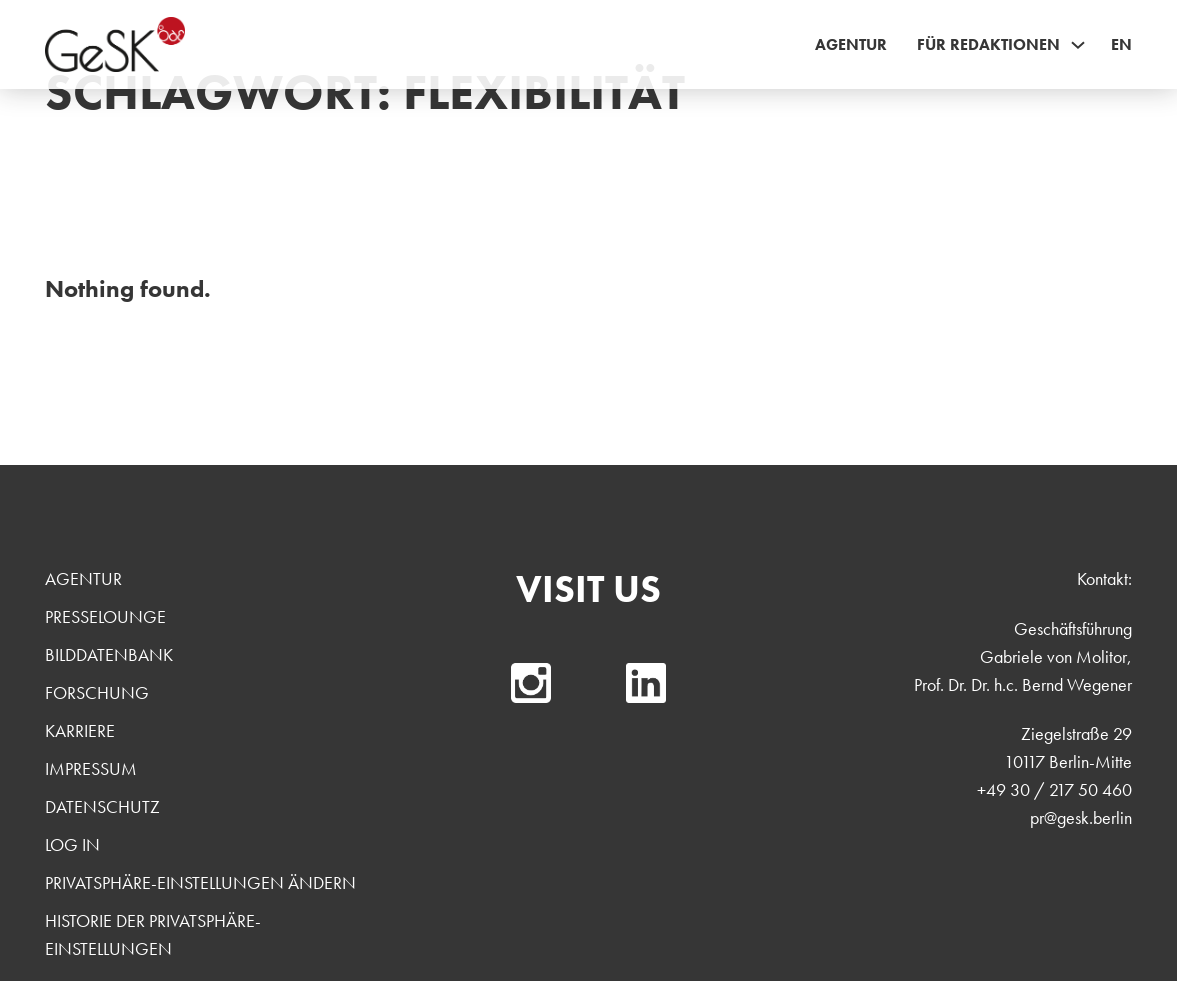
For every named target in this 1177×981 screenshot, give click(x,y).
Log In (72, 844)
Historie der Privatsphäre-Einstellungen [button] (153, 934)
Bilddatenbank (109, 654)
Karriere (80, 730)
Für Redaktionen (988, 44)
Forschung (97, 692)
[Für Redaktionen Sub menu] (1078, 45)
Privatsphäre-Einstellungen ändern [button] (200, 882)
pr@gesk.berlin (1081, 817)
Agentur (851, 44)
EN (1121, 44)
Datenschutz (102, 806)
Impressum (91, 768)
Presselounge (105, 616)
